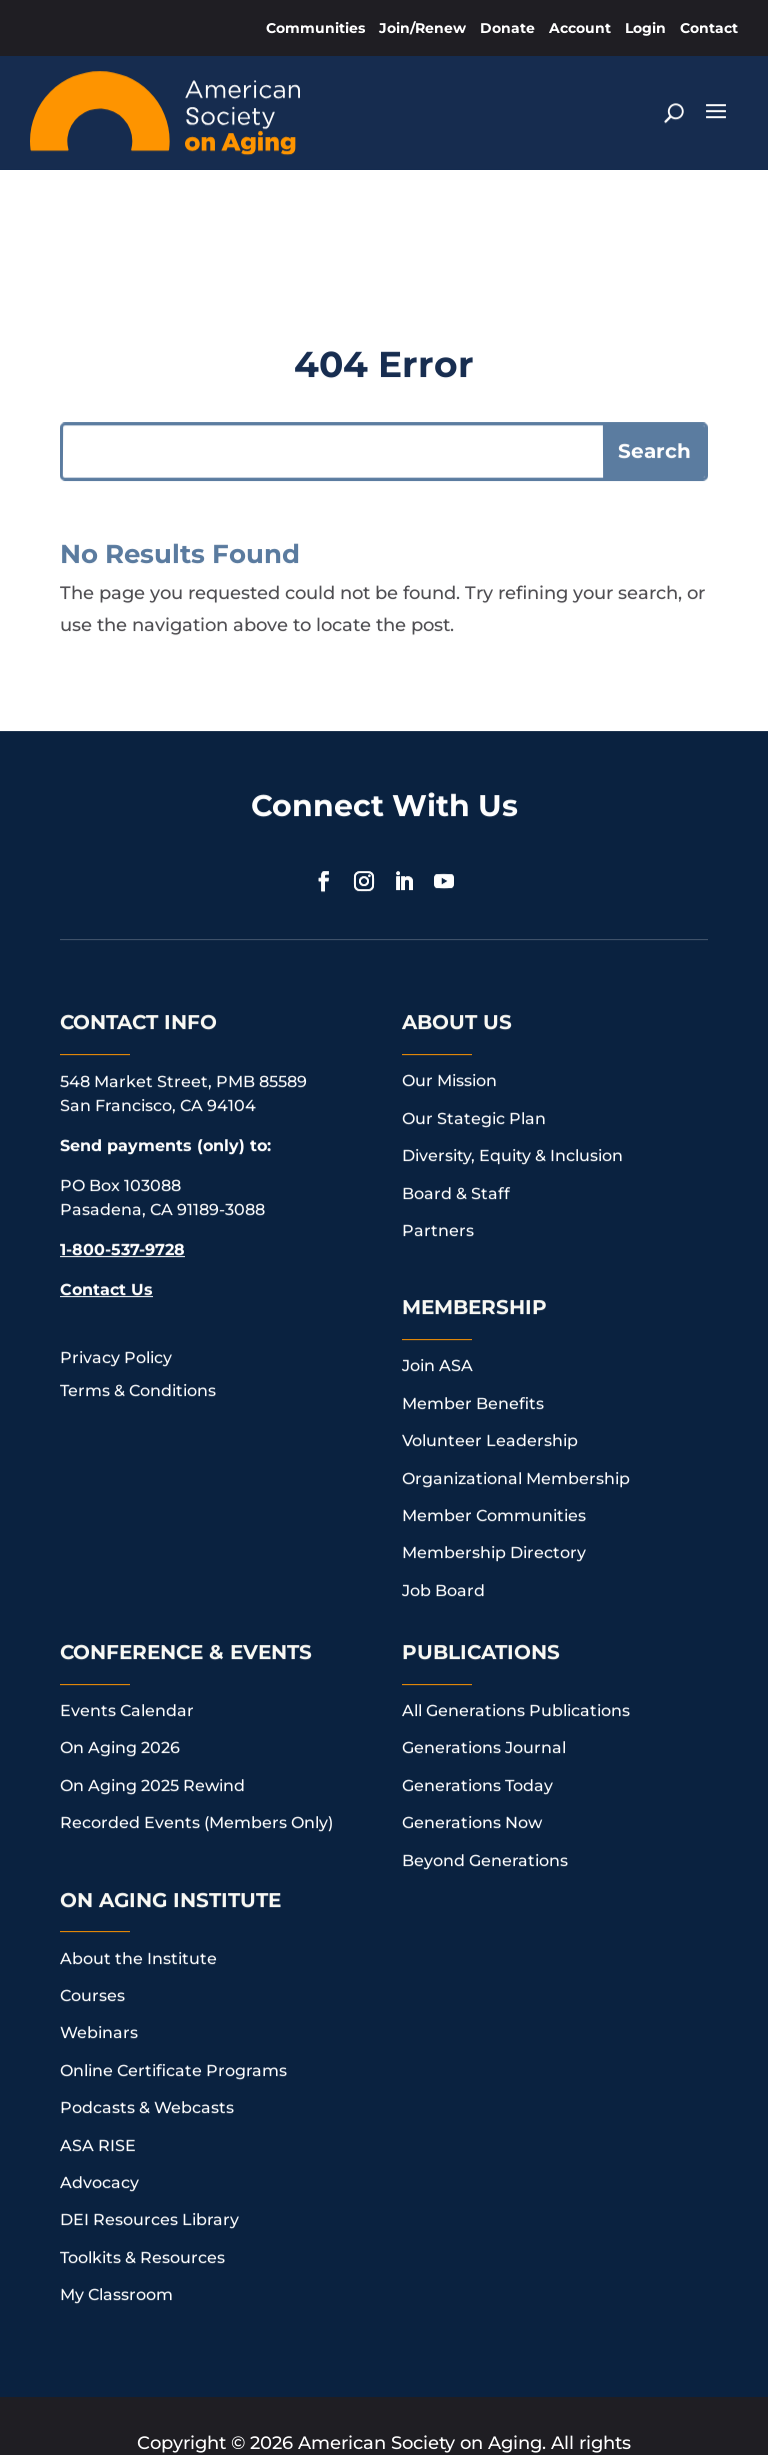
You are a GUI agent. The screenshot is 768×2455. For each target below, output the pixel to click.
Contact (709, 28)
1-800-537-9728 (122, 1181)
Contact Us (106, 1221)
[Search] (673, 107)
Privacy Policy (116, 1289)
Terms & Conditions (138, 1322)
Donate (507, 28)
